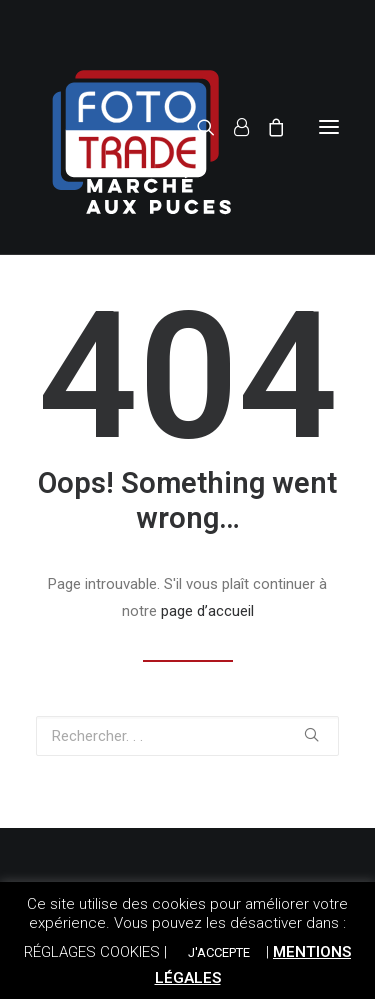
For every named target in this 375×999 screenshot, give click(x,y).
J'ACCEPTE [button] (219, 952)
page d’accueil (207, 611)
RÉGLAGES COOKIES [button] (92, 952)
